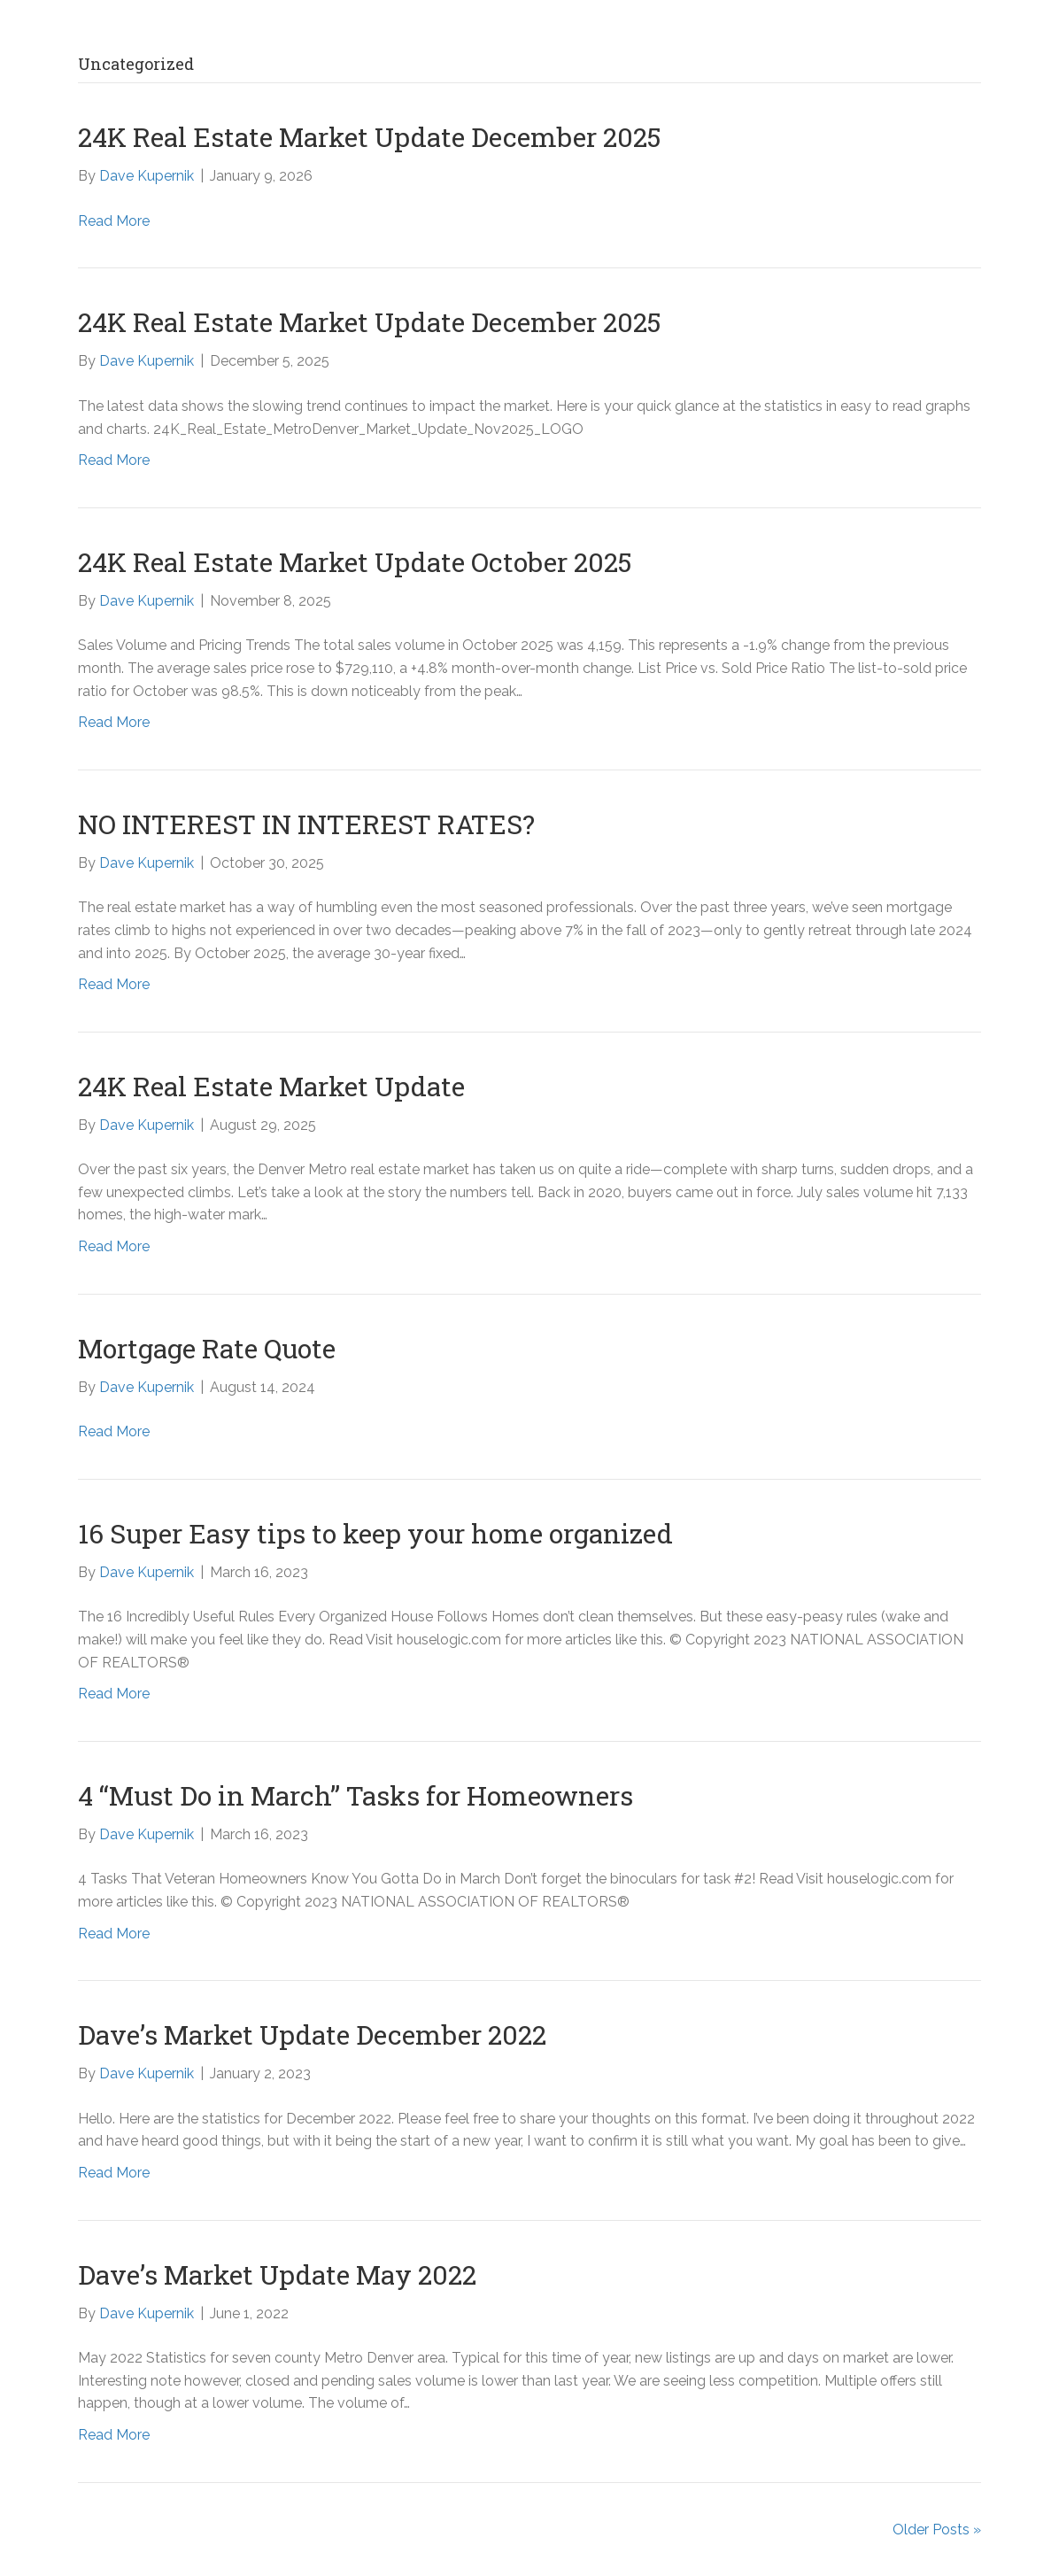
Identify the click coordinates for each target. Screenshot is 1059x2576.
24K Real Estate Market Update (271, 1086)
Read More (114, 221)
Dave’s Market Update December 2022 (312, 2034)
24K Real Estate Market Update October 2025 (355, 562)
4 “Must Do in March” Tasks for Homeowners (355, 1795)
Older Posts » (937, 2529)
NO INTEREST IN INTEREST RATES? (306, 824)
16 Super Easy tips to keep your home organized (375, 1533)
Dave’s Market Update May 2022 (277, 2274)
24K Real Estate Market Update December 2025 (369, 137)
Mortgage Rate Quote (207, 1348)
